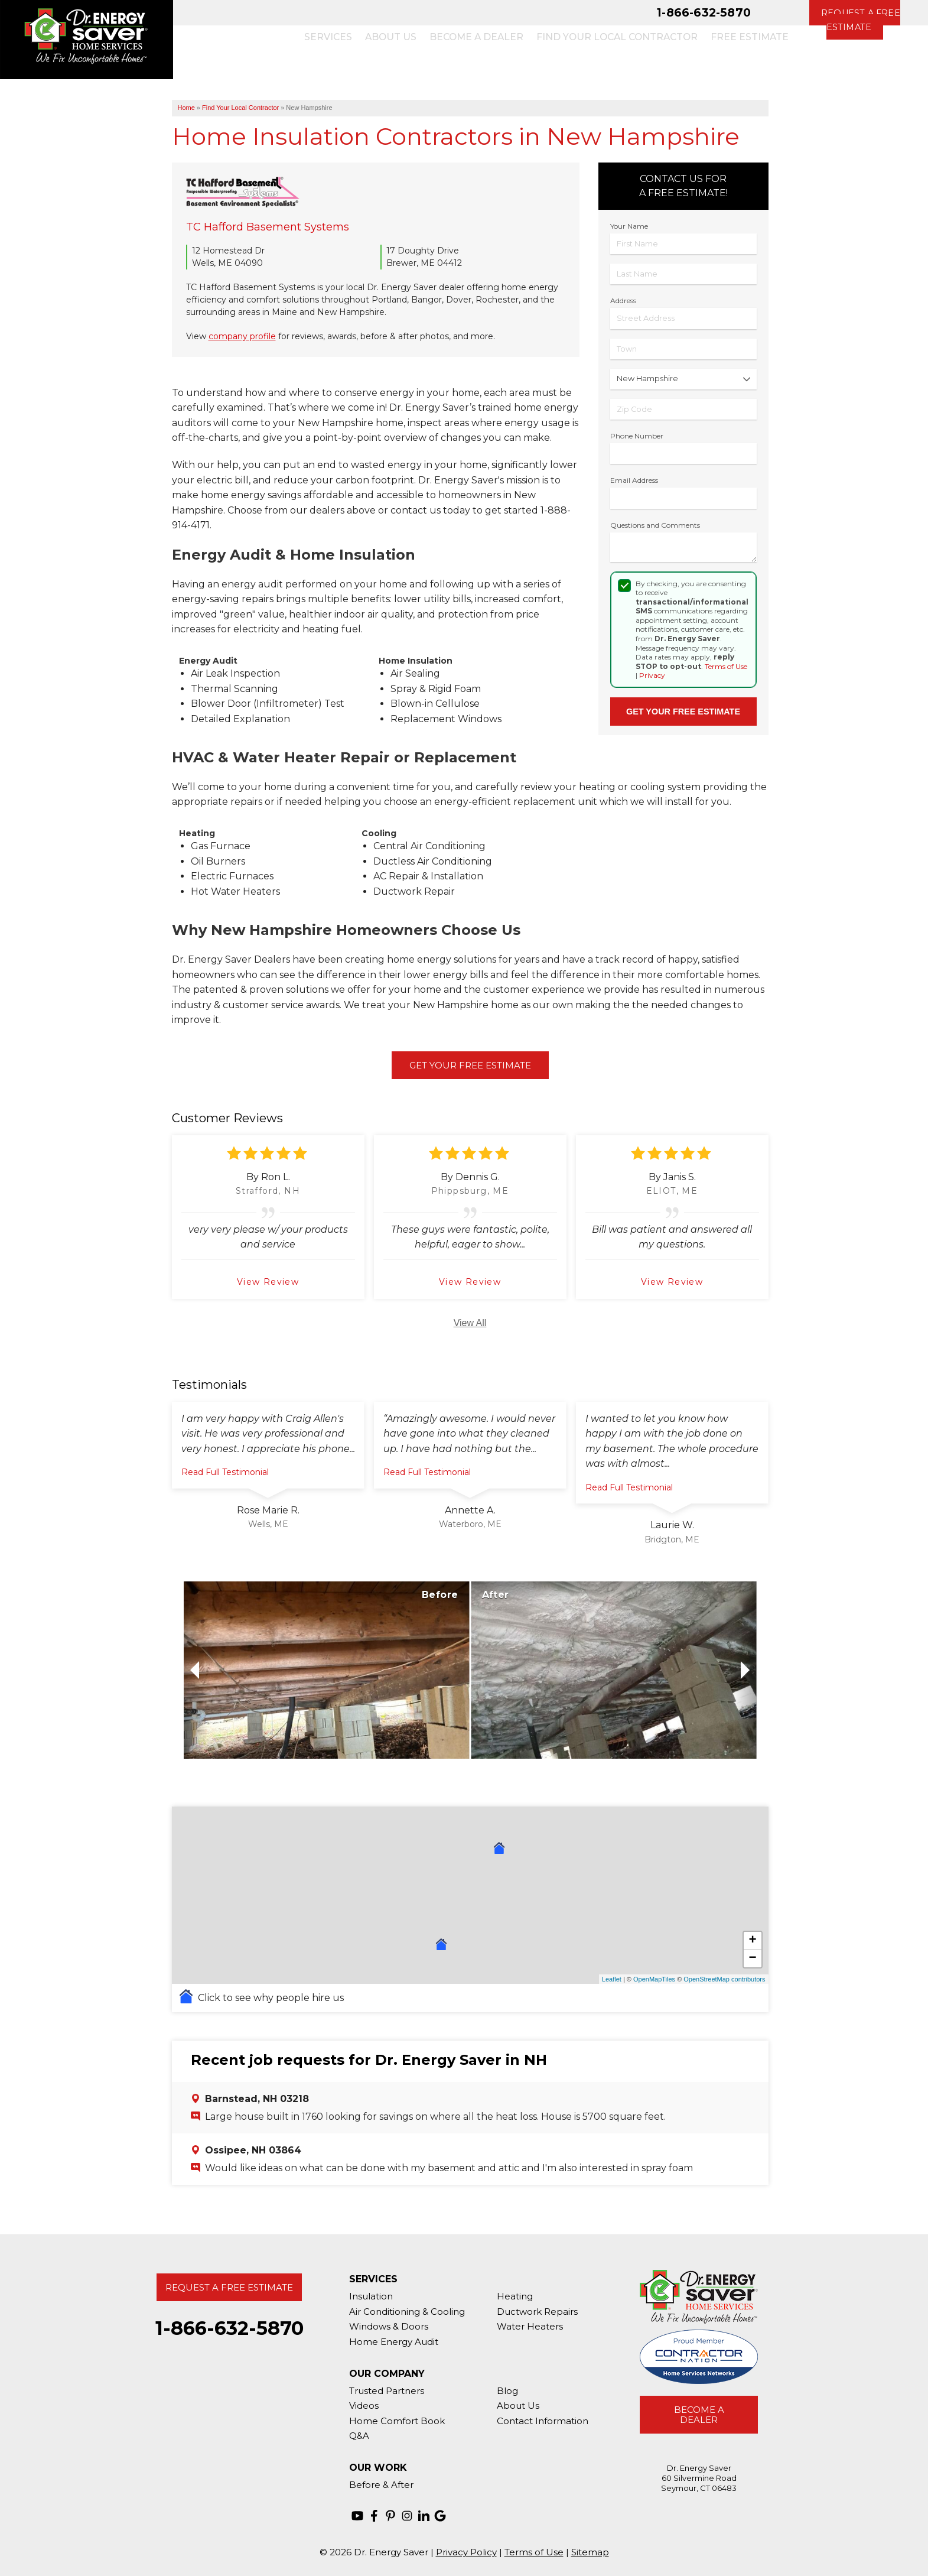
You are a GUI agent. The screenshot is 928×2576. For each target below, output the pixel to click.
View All (470, 1323)
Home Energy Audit (393, 2341)
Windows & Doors (388, 2326)
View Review (268, 1281)
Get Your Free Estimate (470, 1065)
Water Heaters (530, 2326)
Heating (515, 2296)
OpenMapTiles (654, 1979)
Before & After (381, 2484)
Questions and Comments (655, 525)
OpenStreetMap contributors (724, 1979)
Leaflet (611, 1979)
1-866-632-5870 (704, 12)
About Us (518, 2405)
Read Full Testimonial (225, 1472)
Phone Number (636, 435)
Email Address (634, 480)
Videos (364, 2405)
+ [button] (752, 1941)
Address (623, 300)
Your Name (629, 226)
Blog (507, 2390)
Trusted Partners (386, 2390)
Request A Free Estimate (229, 2287)
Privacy (652, 675)
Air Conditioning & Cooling (407, 2311)
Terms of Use (726, 666)
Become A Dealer (699, 2414)
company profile (242, 336)
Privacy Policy (466, 2552)
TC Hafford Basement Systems (267, 226)
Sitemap (590, 2552)
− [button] (752, 1958)
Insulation (371, 2296)
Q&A (359, 2435)
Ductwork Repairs (537, 2311)
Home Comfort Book (397, 2420)
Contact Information (542, 2420)
